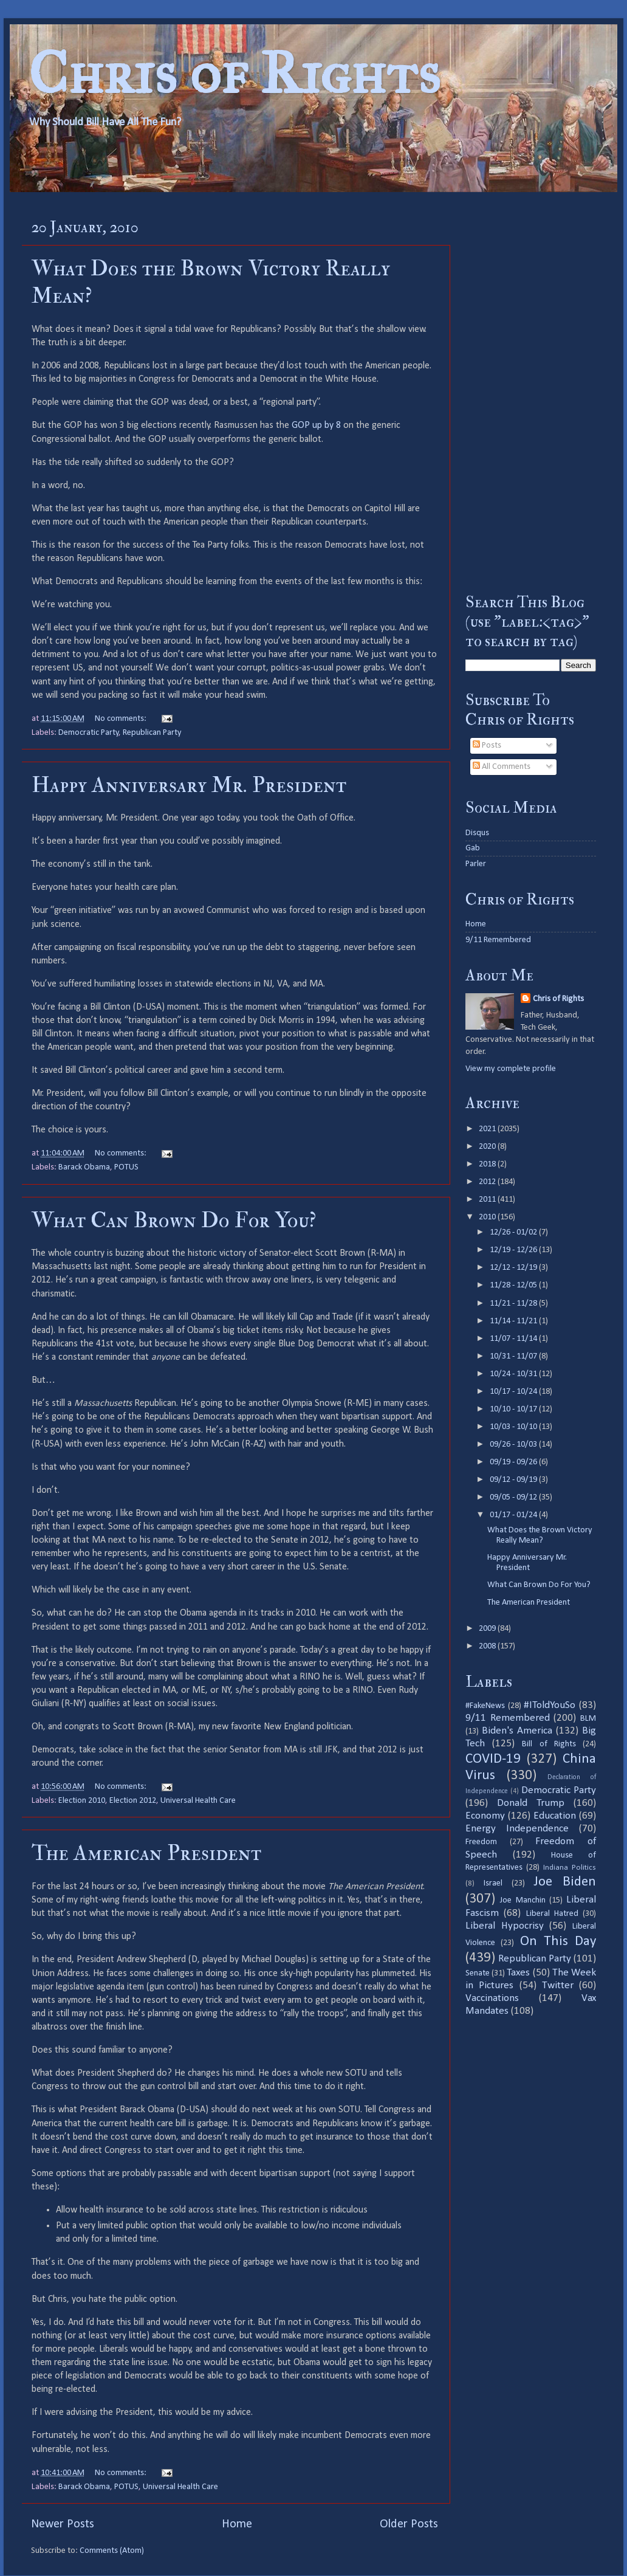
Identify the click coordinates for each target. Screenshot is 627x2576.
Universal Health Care (198, 1800)
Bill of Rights (548, 1744)
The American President (146, 1853)
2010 (488, 1217)
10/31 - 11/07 (514, 1356)
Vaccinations (492, 1998)
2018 (488, 1164)
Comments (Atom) (112, 2550)
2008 (488, 1646)
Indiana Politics (569, 1868)
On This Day (558, 1942)
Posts (487, 745)
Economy (485, 1816)
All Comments (501, 766)
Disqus (477, 833)
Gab (472, 848)
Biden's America (517, 1731)
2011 (488, 1199)
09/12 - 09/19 (514, 1479)
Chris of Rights (234, 73)
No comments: (121, 718)
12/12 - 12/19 (514, 1267)
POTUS (126, 1167)
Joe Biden (564, 1882)
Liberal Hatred (552, 1913)
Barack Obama (84, 1167)
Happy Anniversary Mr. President (189, 785)
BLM (588, 1718)
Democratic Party (88, 732)
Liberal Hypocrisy (504, 1926)
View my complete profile (510, 1068)
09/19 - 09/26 (514, 1462)
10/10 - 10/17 (514, 1409)
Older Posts (409, 2524)
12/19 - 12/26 (514, 1250)
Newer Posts (62, 2524)
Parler (475, 864)
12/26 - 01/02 (514, 1232)
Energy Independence (517, 1829)
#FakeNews (485, 1705)
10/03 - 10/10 (514, 1426)
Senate (477, 1973)
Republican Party (152, 732)
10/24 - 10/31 (514, 1374)
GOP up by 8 (316, 425)
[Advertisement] (530, 392)
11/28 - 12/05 (514, 1285)
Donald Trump (530, 1803)
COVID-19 (493, 1759)
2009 (488, 1628)
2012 (488, 1181)
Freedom (481, 1842)
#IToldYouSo (549, 1705)
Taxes (518, 1973)
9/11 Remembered (498, 940)
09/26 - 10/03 (514, 1444)
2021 (488, 1129)
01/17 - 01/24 (514, 1515)
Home (237, 2524)
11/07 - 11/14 (514, 1338)
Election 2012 (132, 1800)
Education (554, 1816)
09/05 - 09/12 (514, 1497)
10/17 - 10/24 (514, 1391)
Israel (493, 1883)
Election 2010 (81, 1800)
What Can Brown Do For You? (174, 1220)
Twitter (558, 1985)
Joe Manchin (522, 1900)
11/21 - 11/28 (514, 1303)
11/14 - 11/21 (514, 1321)
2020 (488, 1146)
